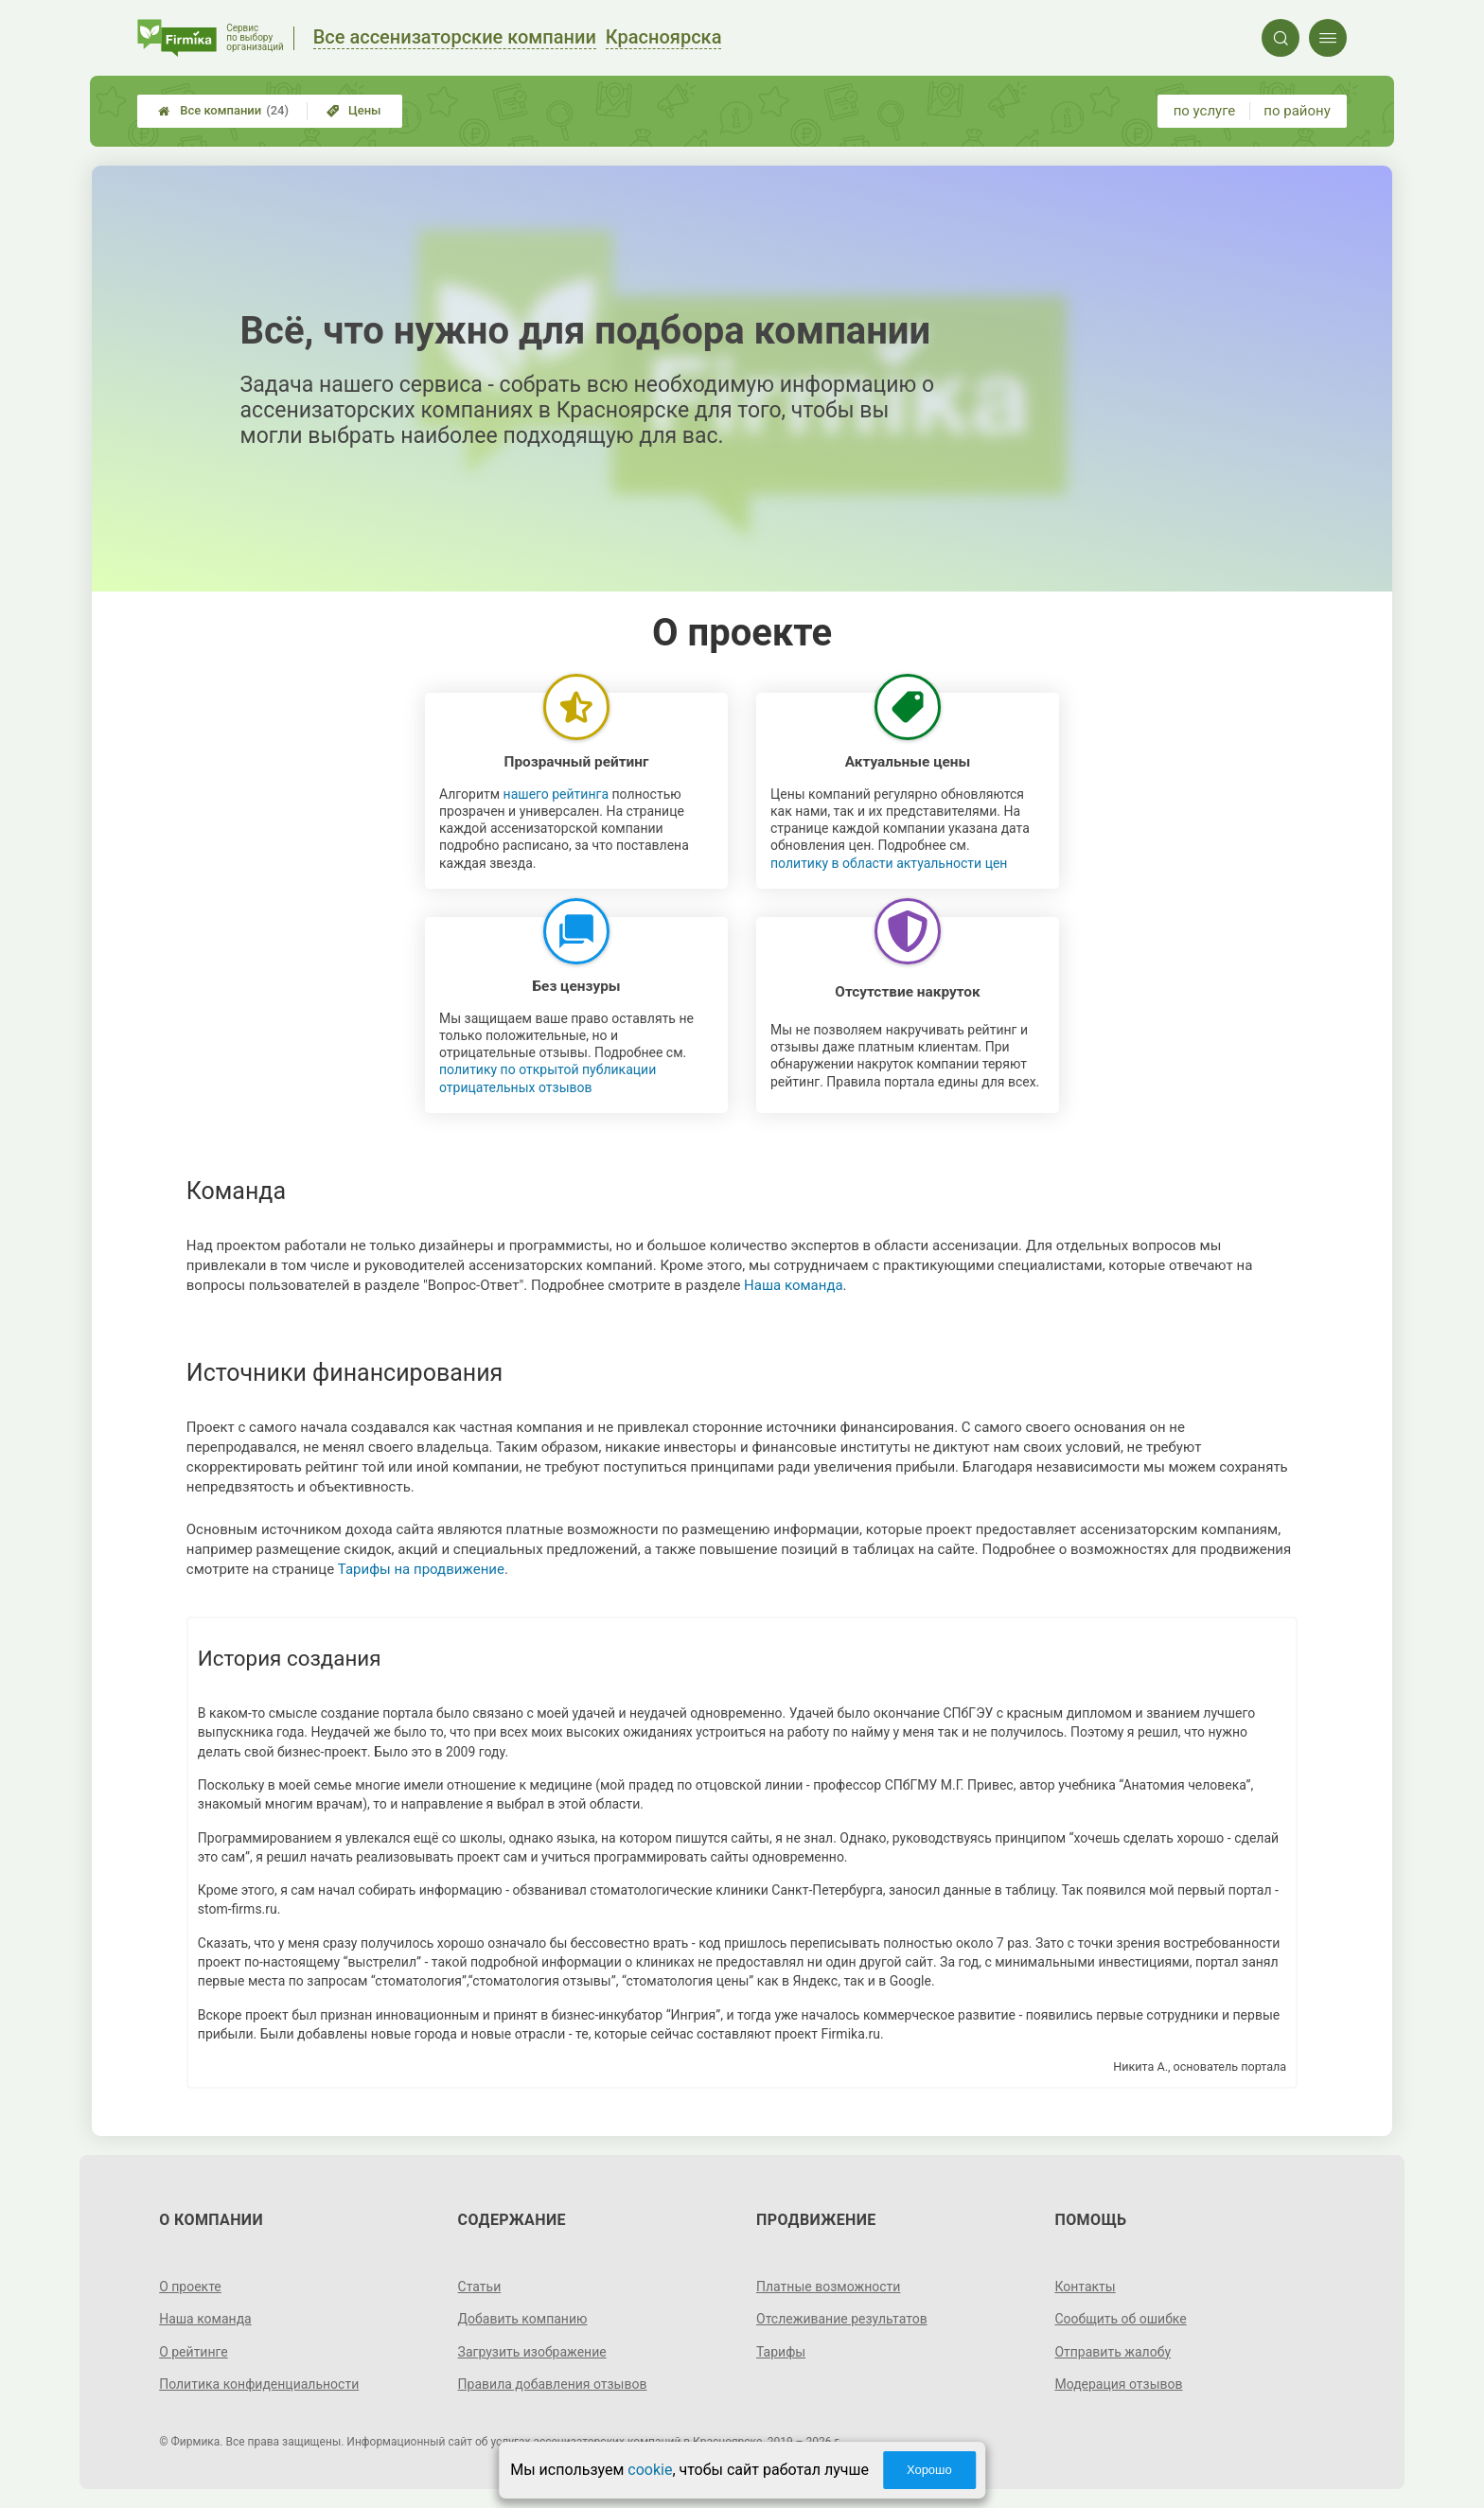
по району (1296, 110)
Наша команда (793, 1285)
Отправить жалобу (1112, 2351)
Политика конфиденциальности (259, 2384)
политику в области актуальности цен (888, 863)
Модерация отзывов (1118, 2384)
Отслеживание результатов (842, 2318)
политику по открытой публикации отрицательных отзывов (547, 1078)
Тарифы (780, 2351)
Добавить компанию (523, 2318)
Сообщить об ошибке (1120, 2318)
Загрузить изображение (532, 2351)
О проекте (190, 2286)
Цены (354, 110)
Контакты (1084, 2286)
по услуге (1205, 110)
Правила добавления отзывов (552, 2384)
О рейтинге (193, 2351)
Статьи (480, 2286)
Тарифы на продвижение (421, 1569)
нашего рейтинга (556, 794)
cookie (649, 2470)
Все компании (223, 110)
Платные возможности (828, 2286)
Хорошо (929, 2470)
